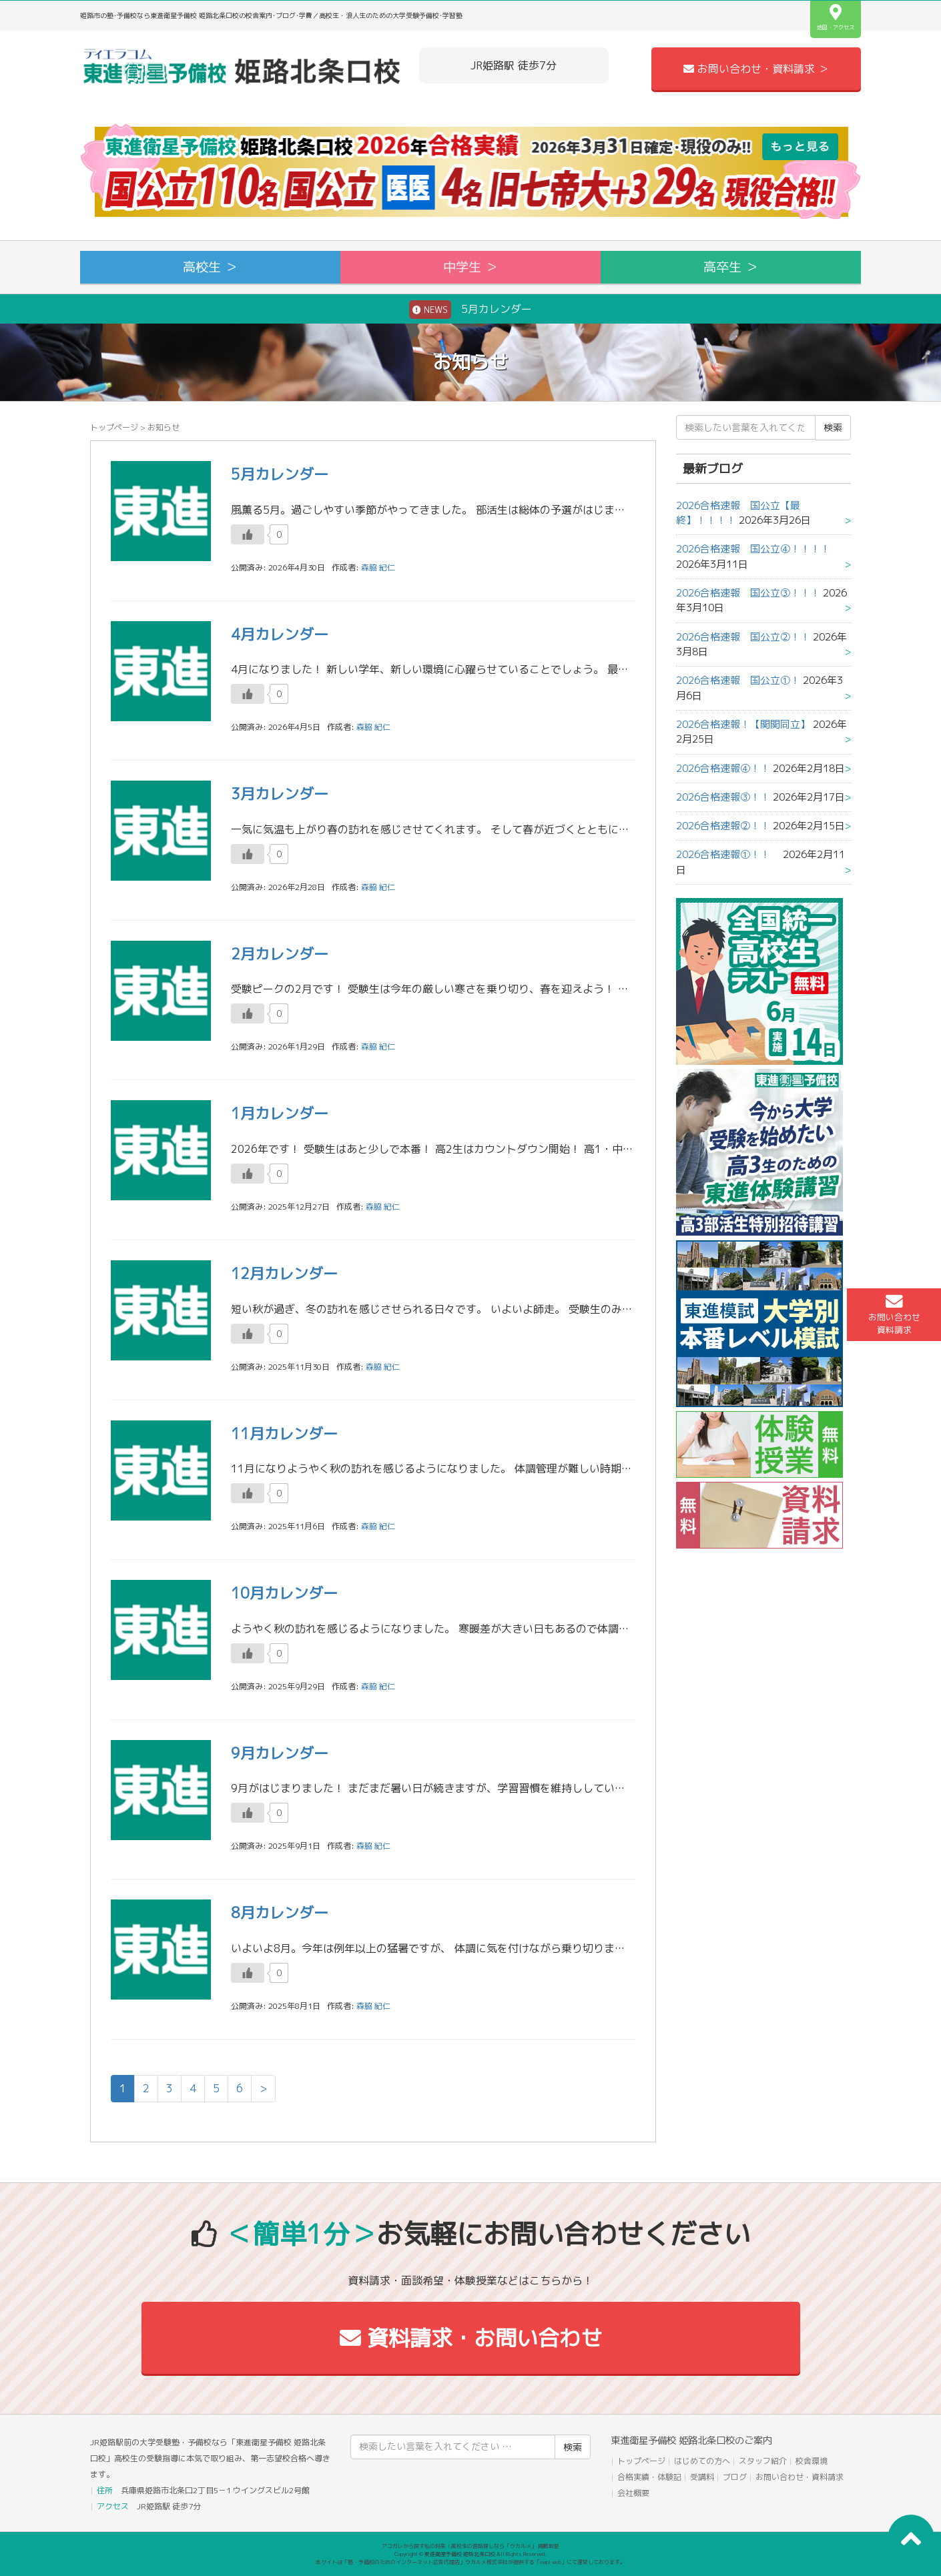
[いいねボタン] (247, 534)
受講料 (702, 2477)
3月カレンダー (279, 793)
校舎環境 (812, 2461)
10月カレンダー (284, 1593)
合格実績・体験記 (649, 2477)
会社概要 (633, 2493)
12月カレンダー (284, 1273)
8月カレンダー (279, 1912)
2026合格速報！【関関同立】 (743, 724)
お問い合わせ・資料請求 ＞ (756, 68)
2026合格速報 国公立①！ (738, 680)
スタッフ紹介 (763, 2461)
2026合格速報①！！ (728, 854)
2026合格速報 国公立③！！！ (748, 593)
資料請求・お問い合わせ (471, 2337)
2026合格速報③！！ (723, 797)
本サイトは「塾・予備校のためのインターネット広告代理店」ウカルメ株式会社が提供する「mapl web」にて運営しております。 (470, 2562)
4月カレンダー (279, 634)
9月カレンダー (279, 1753)
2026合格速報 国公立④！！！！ (758, 549)
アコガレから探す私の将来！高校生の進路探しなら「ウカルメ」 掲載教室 (470, 2546)
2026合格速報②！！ (723, 826)
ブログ (735, 2477)
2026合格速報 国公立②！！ (743, 637)
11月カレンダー (284, 1433)
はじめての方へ (702, 2461)
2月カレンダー (279, 953)
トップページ (114, 427)
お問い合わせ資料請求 (894, 1314)
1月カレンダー (279, 1113)
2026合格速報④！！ (723, 768)
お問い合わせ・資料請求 (799, 2477)
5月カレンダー (470, 309)
